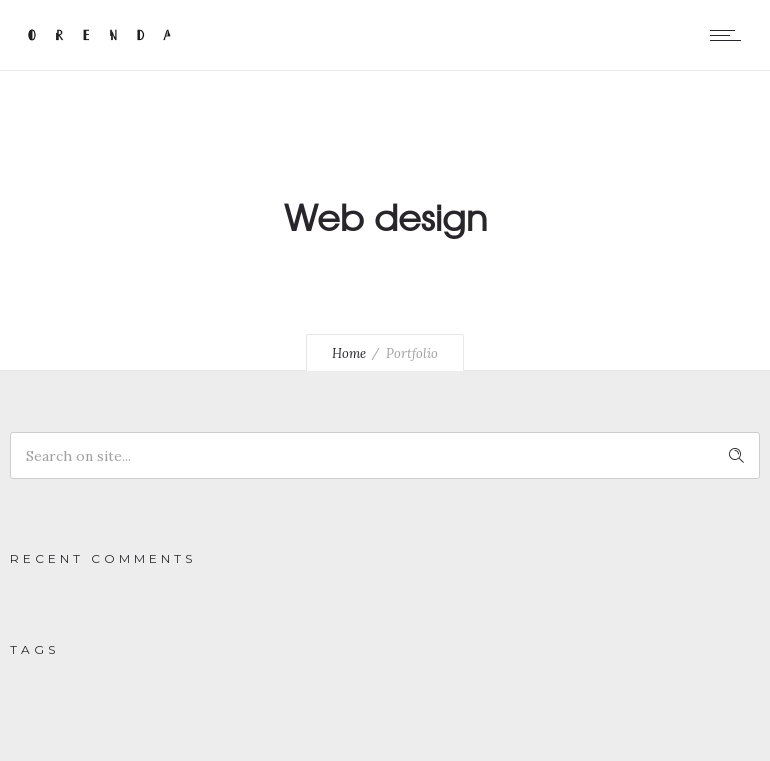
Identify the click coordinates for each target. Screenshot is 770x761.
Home (349, 353)
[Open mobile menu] (730, 35)
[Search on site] (385, 455)
